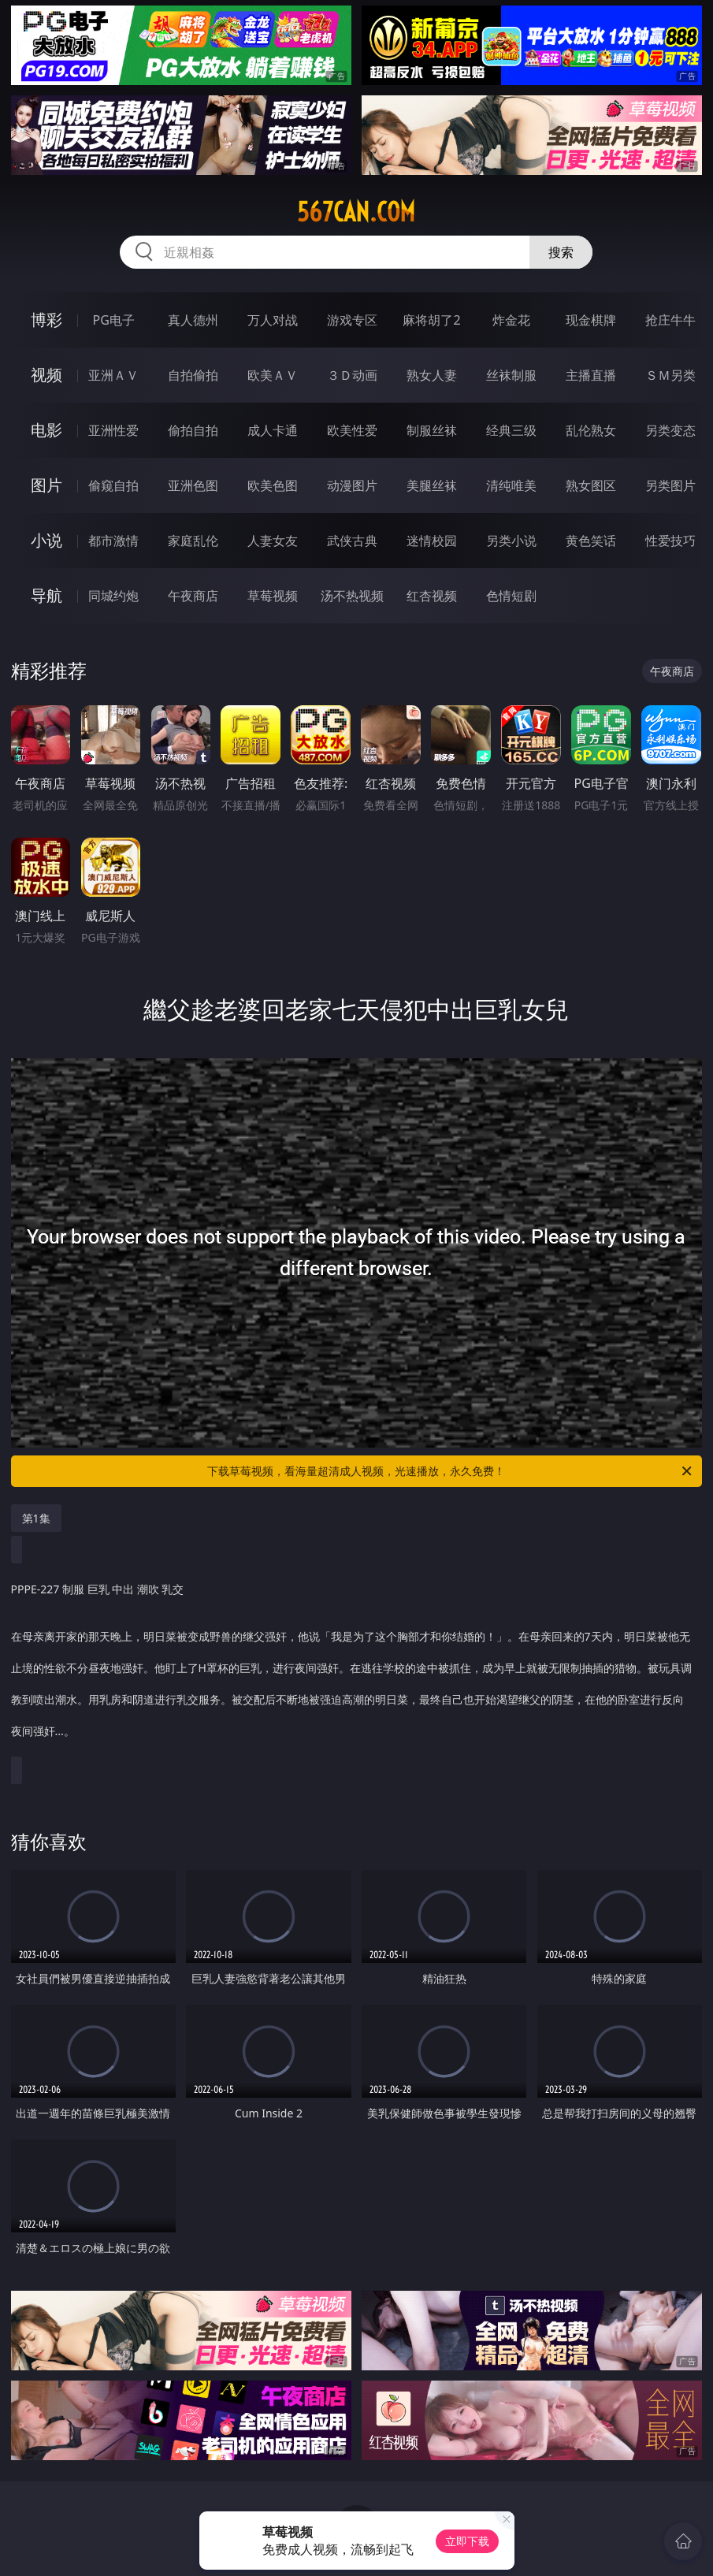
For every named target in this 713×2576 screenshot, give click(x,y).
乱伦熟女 (591, 430)
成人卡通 (272, 430)
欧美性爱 (352, 430)
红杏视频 (432, 595)
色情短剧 (511, 595)
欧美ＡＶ (272, 375)
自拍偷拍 (193, 375)
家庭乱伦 (193, 540)
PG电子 (114, 320)
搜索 (561, 252)
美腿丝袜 (432, 485)
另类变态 (670, 430)
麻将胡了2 (431, 320)
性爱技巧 (670, 540)
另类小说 (511, 540)
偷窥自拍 (113, 485)
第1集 (36, 1518)
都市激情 (113, 540)
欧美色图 (272, 485)
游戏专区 (352, 320)
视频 (46, 374)
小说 (46, 540)
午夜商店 (193, 595)
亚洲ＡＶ (113, 375)
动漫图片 (352, 485)
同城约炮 (113, 595)
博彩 (46, 319)
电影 (46, 429)
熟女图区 (591, 485)
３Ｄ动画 (352, 375)
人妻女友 (272, 540)
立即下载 (467, 2540)
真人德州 (193, 320)
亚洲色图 (193, 485)
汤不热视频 (352, 595)
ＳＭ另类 (670, 375)
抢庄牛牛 (670, 320)
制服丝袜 (432, 430)
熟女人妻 (432, 375)
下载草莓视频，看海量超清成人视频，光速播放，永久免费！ (450, 1471)
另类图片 (670, 485)
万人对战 (272, 320)
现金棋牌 (591, 320)
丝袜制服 (511, 375)
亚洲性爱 (113, 430)
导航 (46, 595)
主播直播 (591, 375)
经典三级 (511, 430)
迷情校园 (432, 540)
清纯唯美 (511, 485)
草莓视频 (272, 595)
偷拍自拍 (193, 430)
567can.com (356, 212)
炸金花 (511, 320)
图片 (46, 485)
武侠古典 (352, 540)
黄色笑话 (591, 540)
